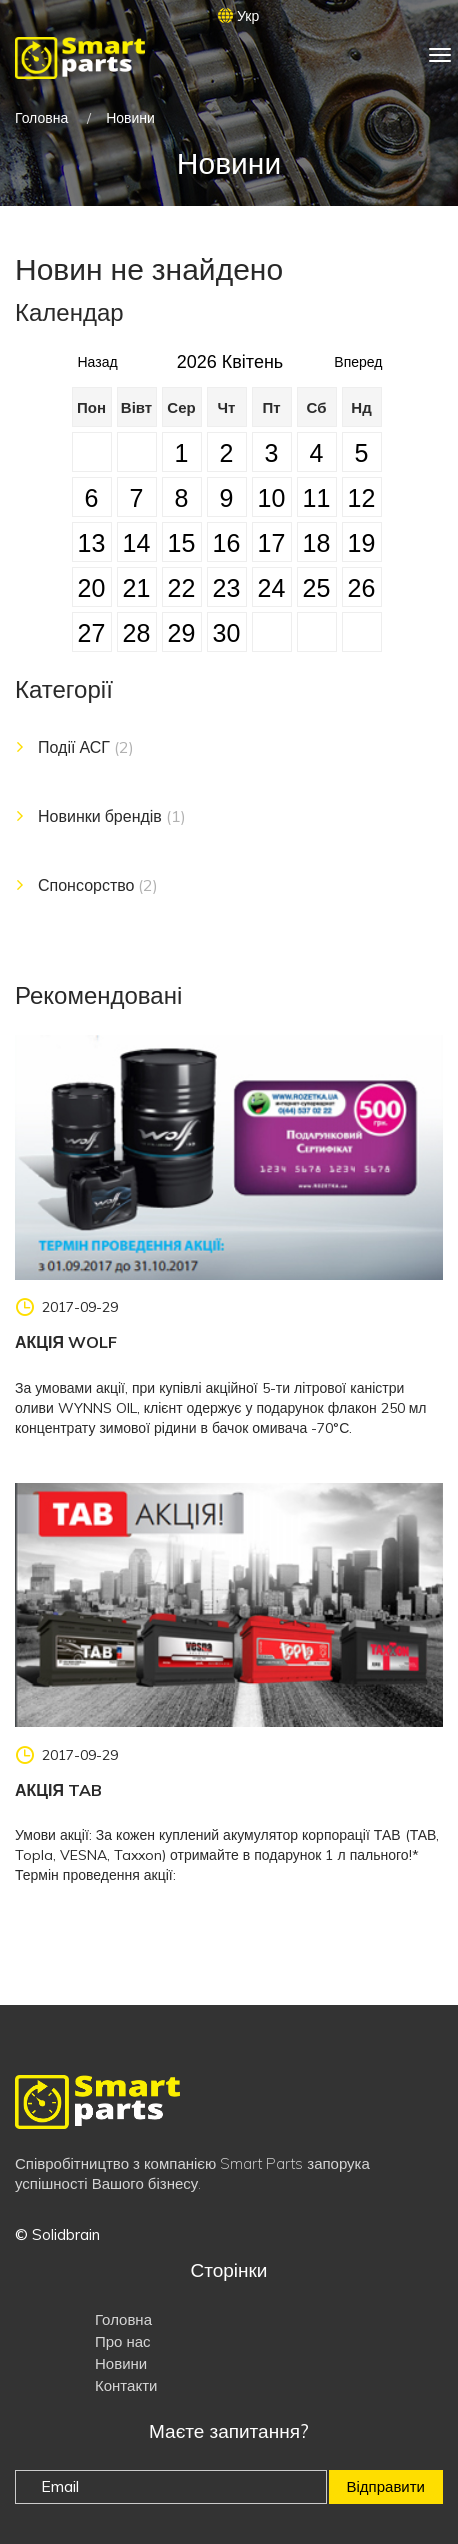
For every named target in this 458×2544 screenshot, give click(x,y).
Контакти (126, 2385)
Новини (121, 2363)
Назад (98, 356)
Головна (41, 118)
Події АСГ (86, 747)
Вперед (358, 356)
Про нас (123, 2341)
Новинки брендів (112, 816)
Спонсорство (98, 885)
